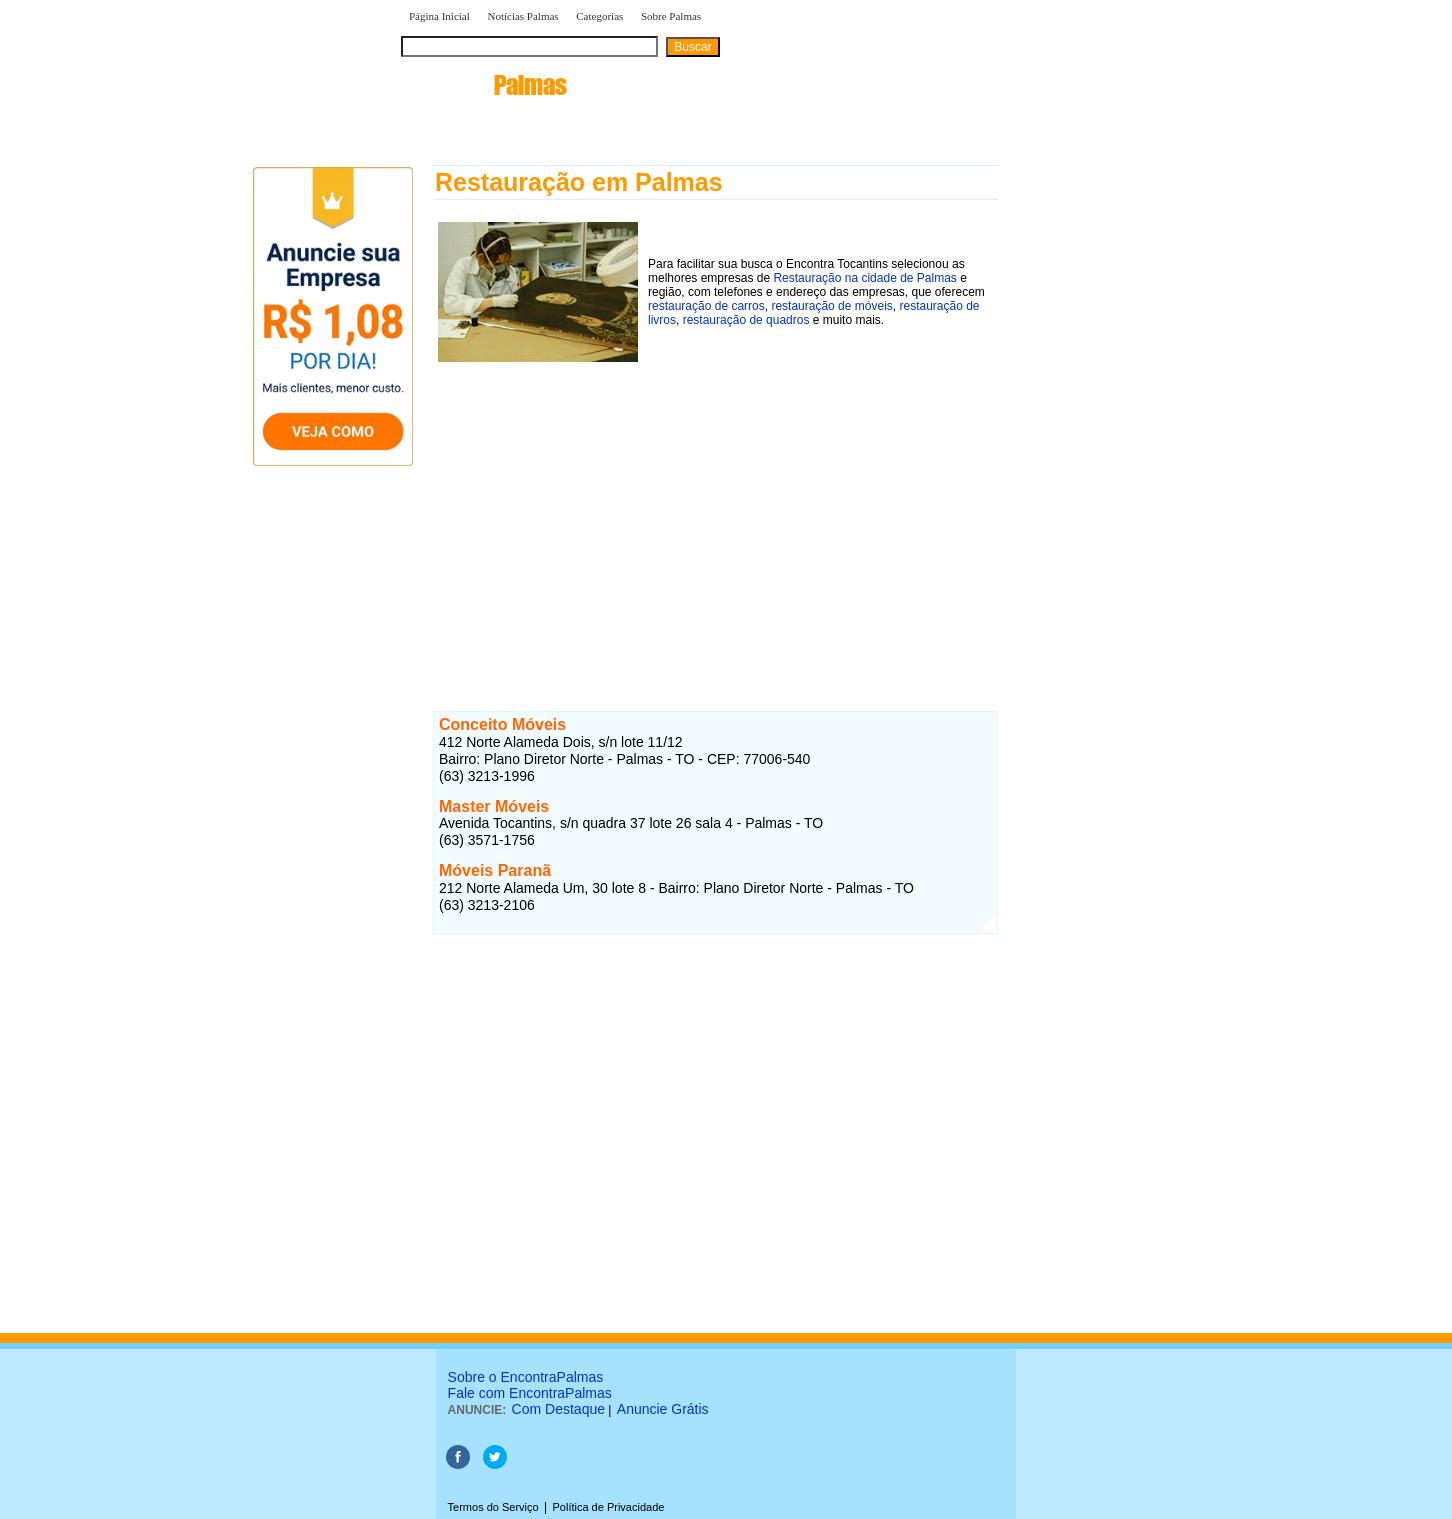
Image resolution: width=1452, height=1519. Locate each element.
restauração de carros (706, 306)
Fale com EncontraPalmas (530, 1393)
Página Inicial (439, 16)
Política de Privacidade (608, 1507)
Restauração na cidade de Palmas (864, 278)
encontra (484, 85)
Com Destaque (558, 1409)
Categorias (599, 16)
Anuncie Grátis (663, 1409)
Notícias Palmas (522, 16)
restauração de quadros (746, 320)
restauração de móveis (831, 306)
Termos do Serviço (493, 1507)
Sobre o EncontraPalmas (526, 1377)
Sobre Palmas (671, 16)
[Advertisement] (715, 507)
